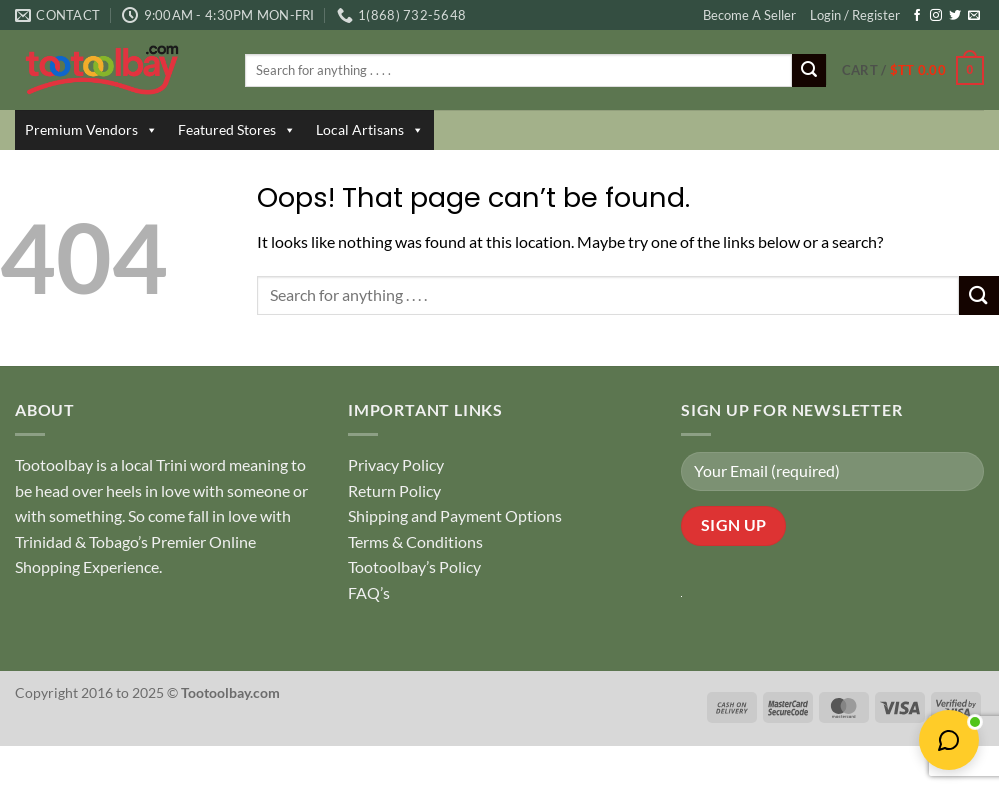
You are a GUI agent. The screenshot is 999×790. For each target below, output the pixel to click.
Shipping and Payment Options (455, 515)
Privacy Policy (396, 464)
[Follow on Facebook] (917, 16)
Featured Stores (237, 130)
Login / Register (855, 15)
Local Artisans (370, 130)
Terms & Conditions (415, 541)
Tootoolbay (54, 464)
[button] (913, 71)
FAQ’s (369, 592)
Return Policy (394, 490)
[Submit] (809, 71)
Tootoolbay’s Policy (414, 566)
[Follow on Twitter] (955, 16)
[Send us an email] (974, 16)
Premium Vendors (91, 130)
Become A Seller (749, 15)
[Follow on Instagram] (936, 16)
